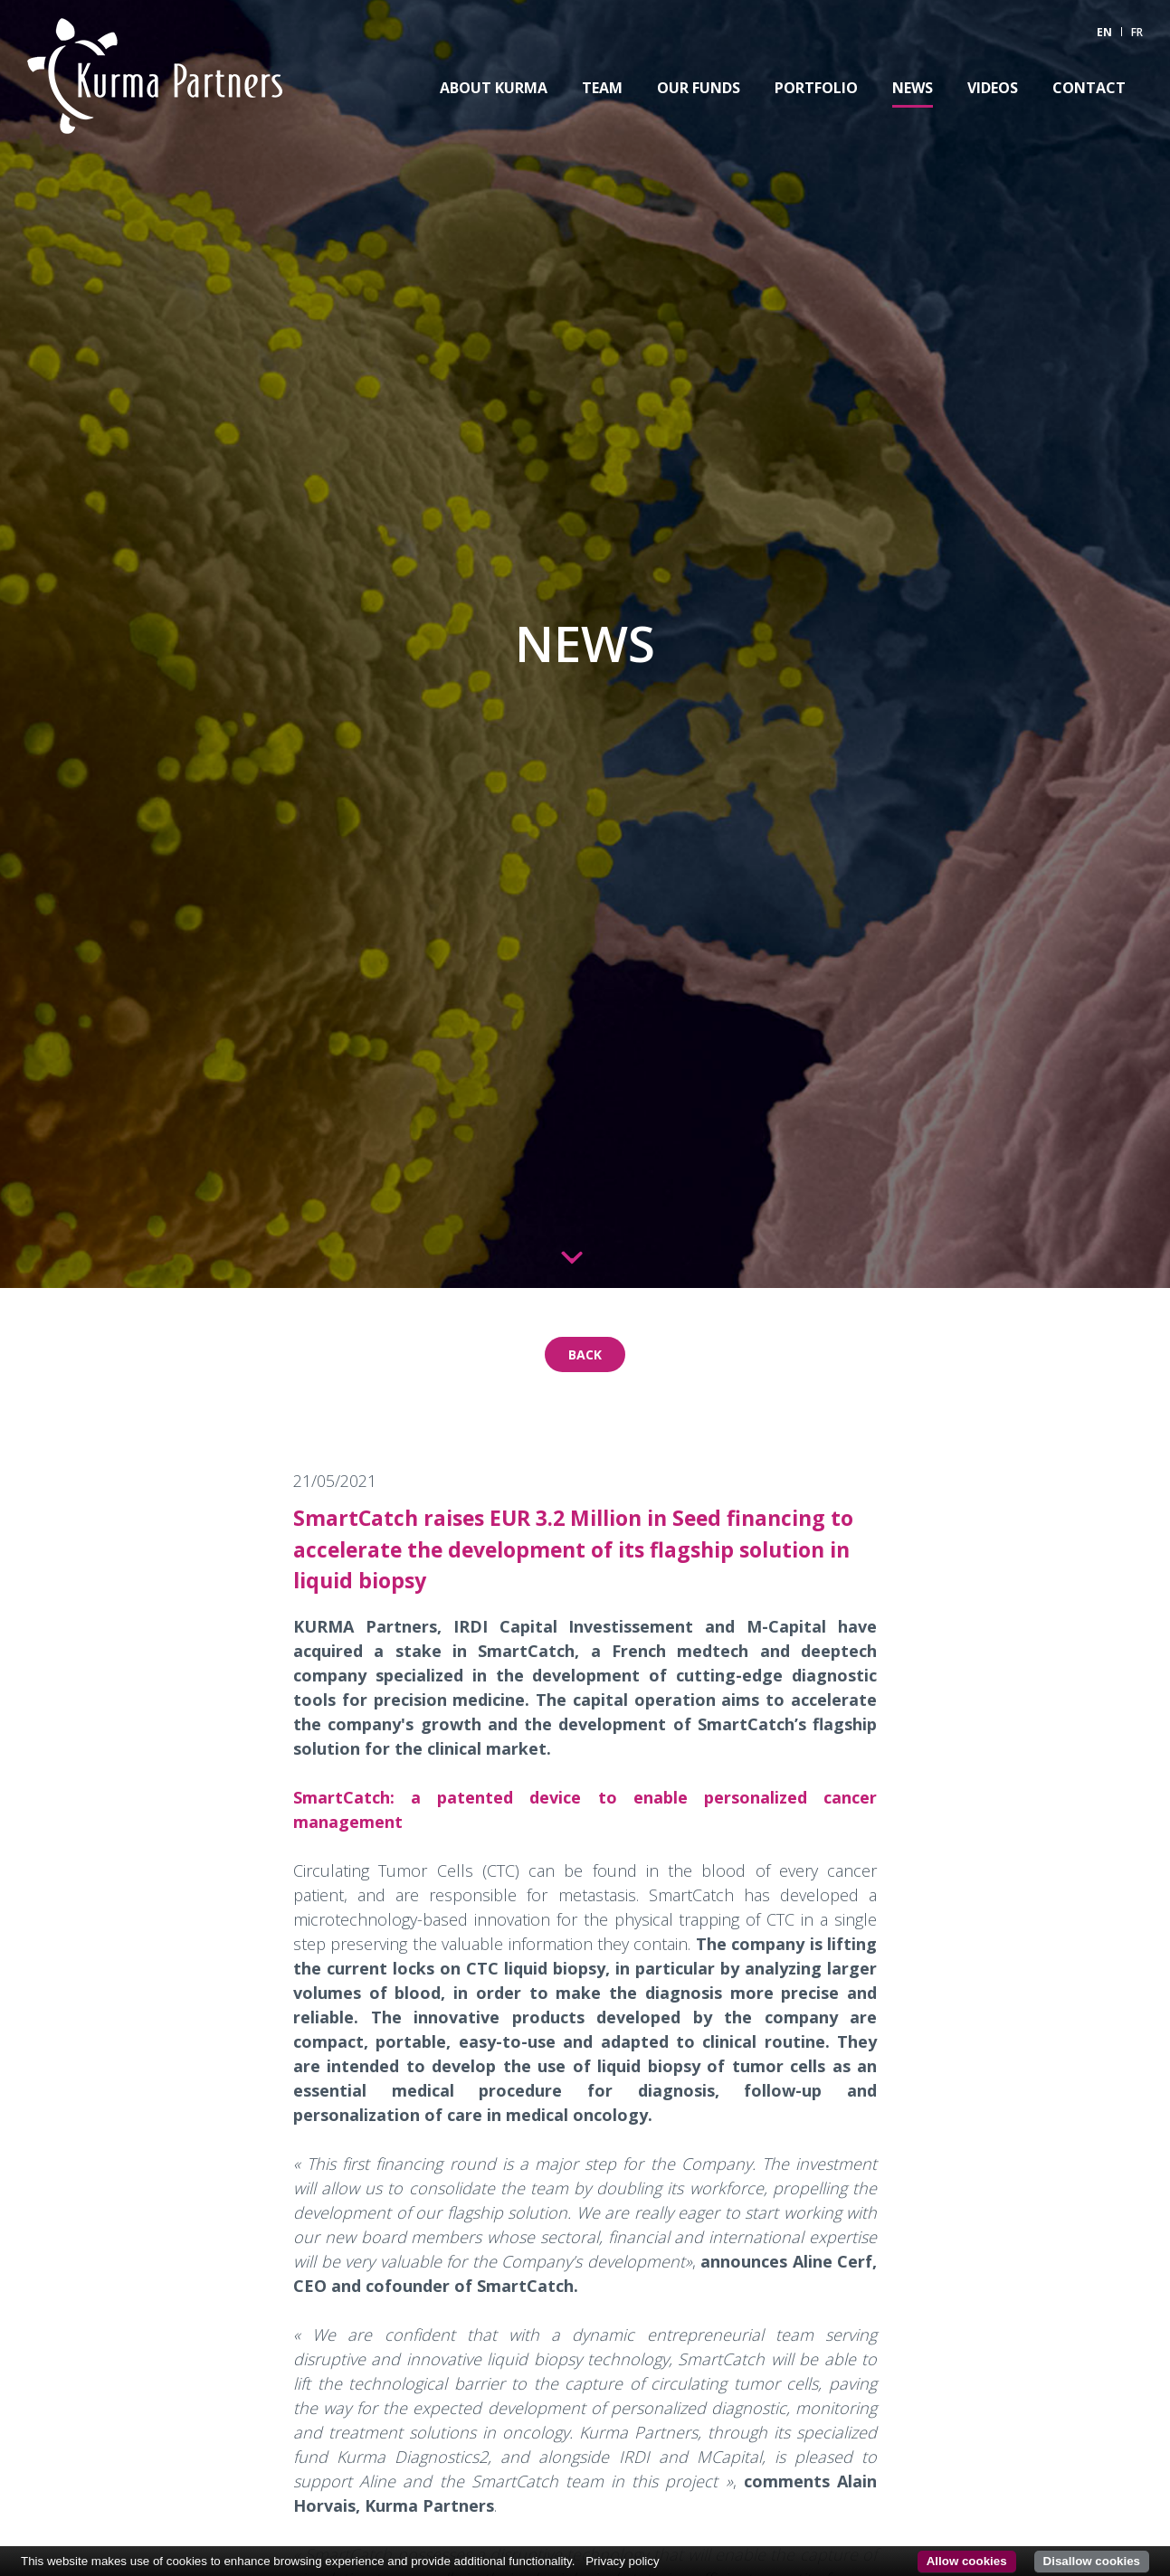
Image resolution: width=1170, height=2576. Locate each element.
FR (1137, 32)
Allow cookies (967, 2561)
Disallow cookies (1091, 2561)
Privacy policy (622, 2561)
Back (585, 1354)
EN (1104, 32)
